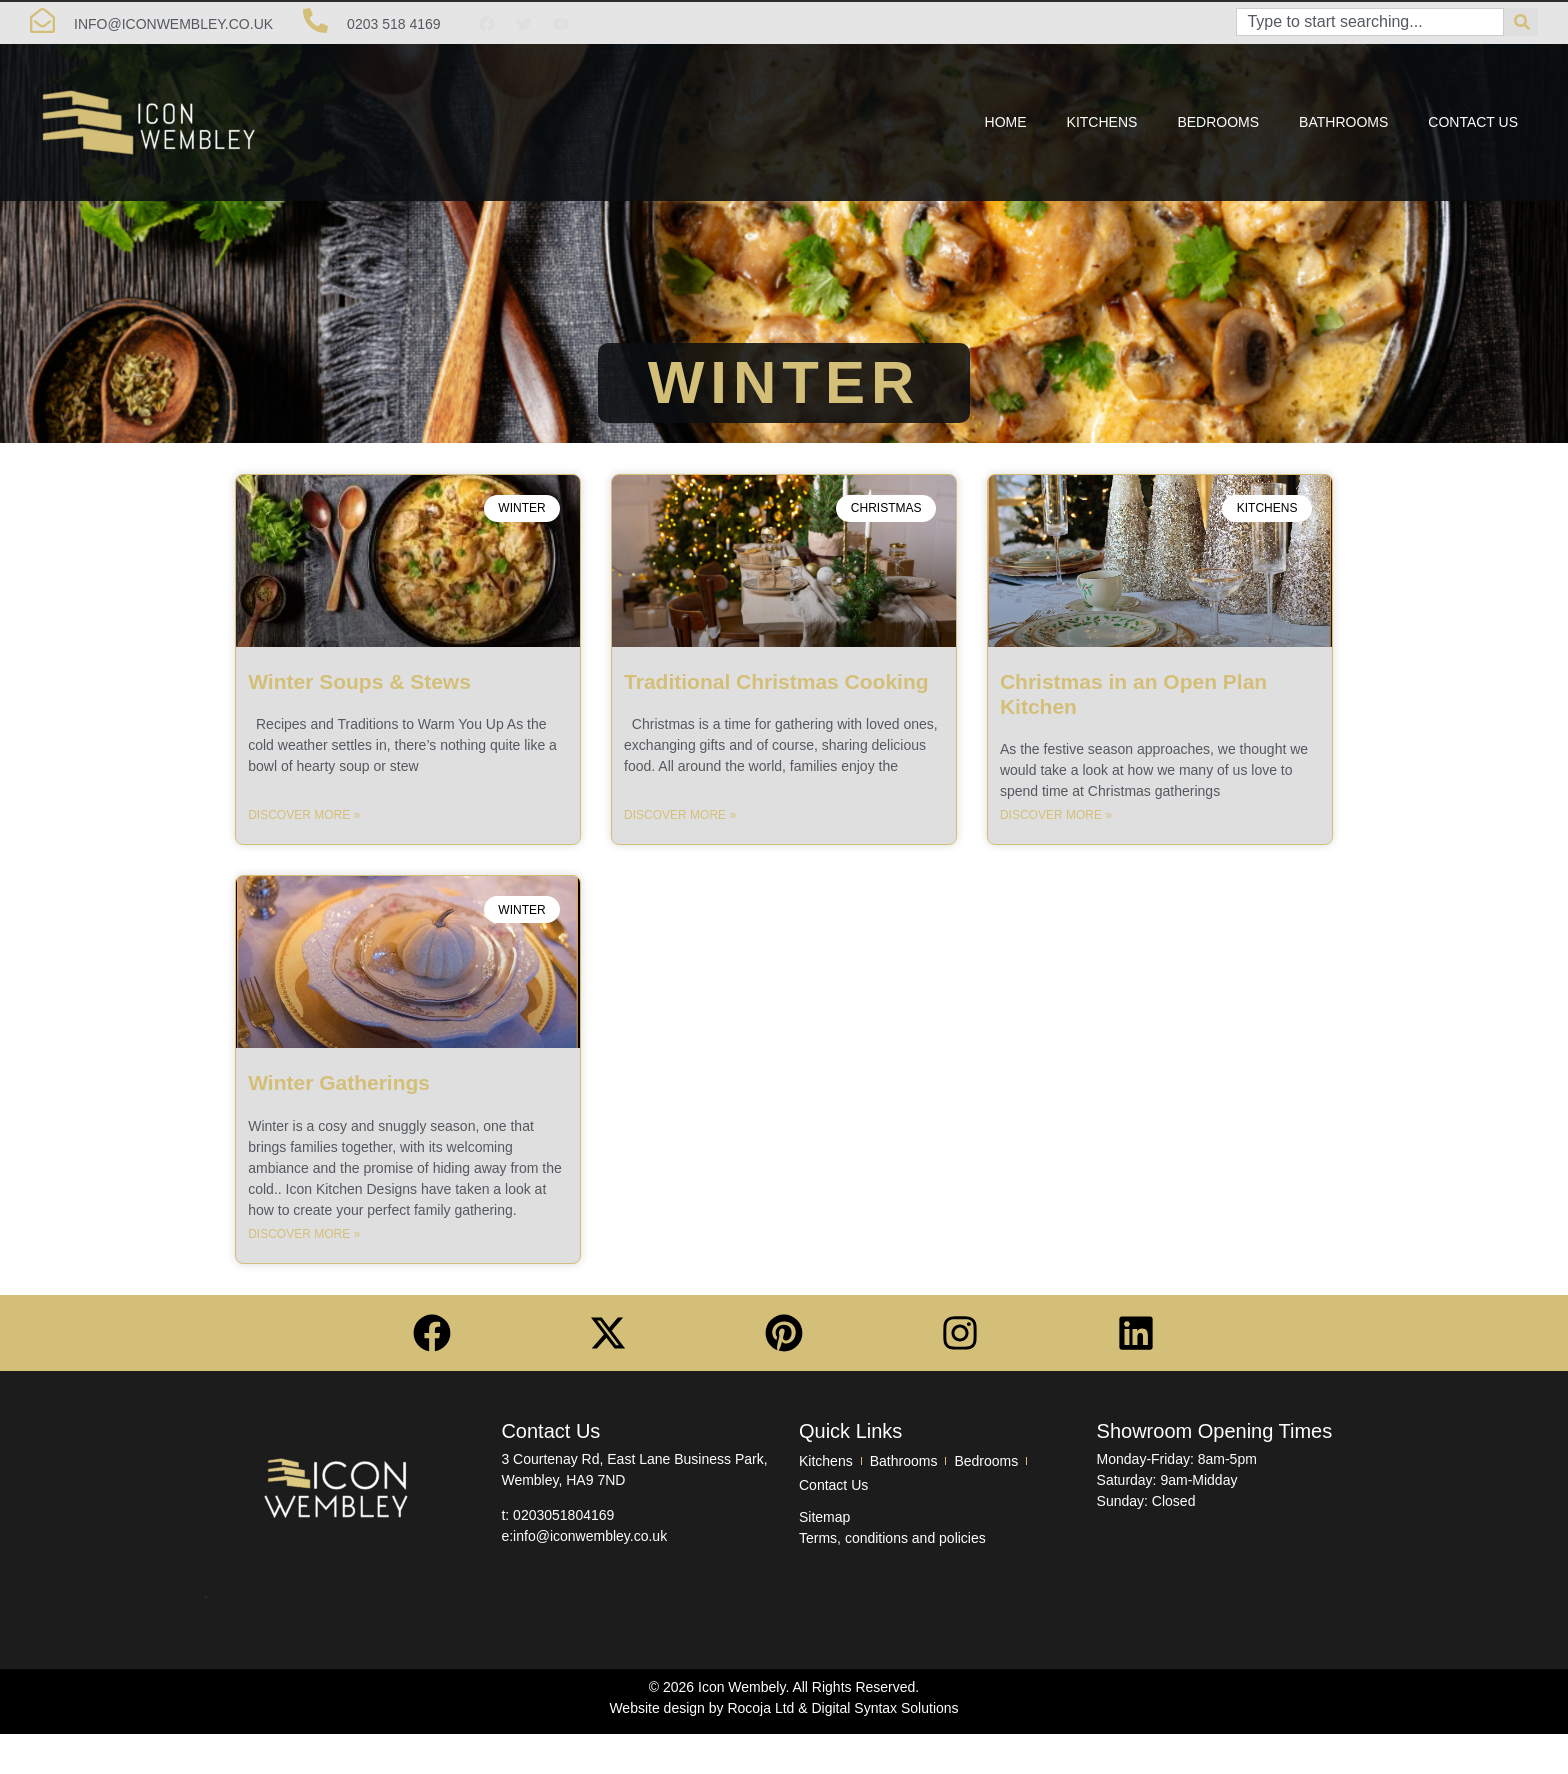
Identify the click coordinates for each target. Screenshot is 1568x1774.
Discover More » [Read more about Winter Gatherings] (304, 1234)
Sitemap (824, 1517)
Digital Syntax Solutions (885, 1708)
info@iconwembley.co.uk (590, 1536)
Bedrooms (1218, 122)
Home (1006, 122)
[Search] (1521, 22)
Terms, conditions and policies (892, 1538)
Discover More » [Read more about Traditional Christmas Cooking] (680, 815)
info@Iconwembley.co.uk (173, 24)
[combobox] (1370, 22)
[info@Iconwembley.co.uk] (42, 20)
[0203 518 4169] (315, 20)
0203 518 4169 (393, 24)
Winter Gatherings (339, 1082)
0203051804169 (563, 1515)
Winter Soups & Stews (359, 681)
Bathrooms (1343, 122)
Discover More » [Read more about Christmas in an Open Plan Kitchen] (1056, 815)
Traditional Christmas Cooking (776, 681)
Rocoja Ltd (760, 1708)
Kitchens (1102, 122)
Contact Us (1473, 122)
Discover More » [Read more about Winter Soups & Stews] (304, 815)
